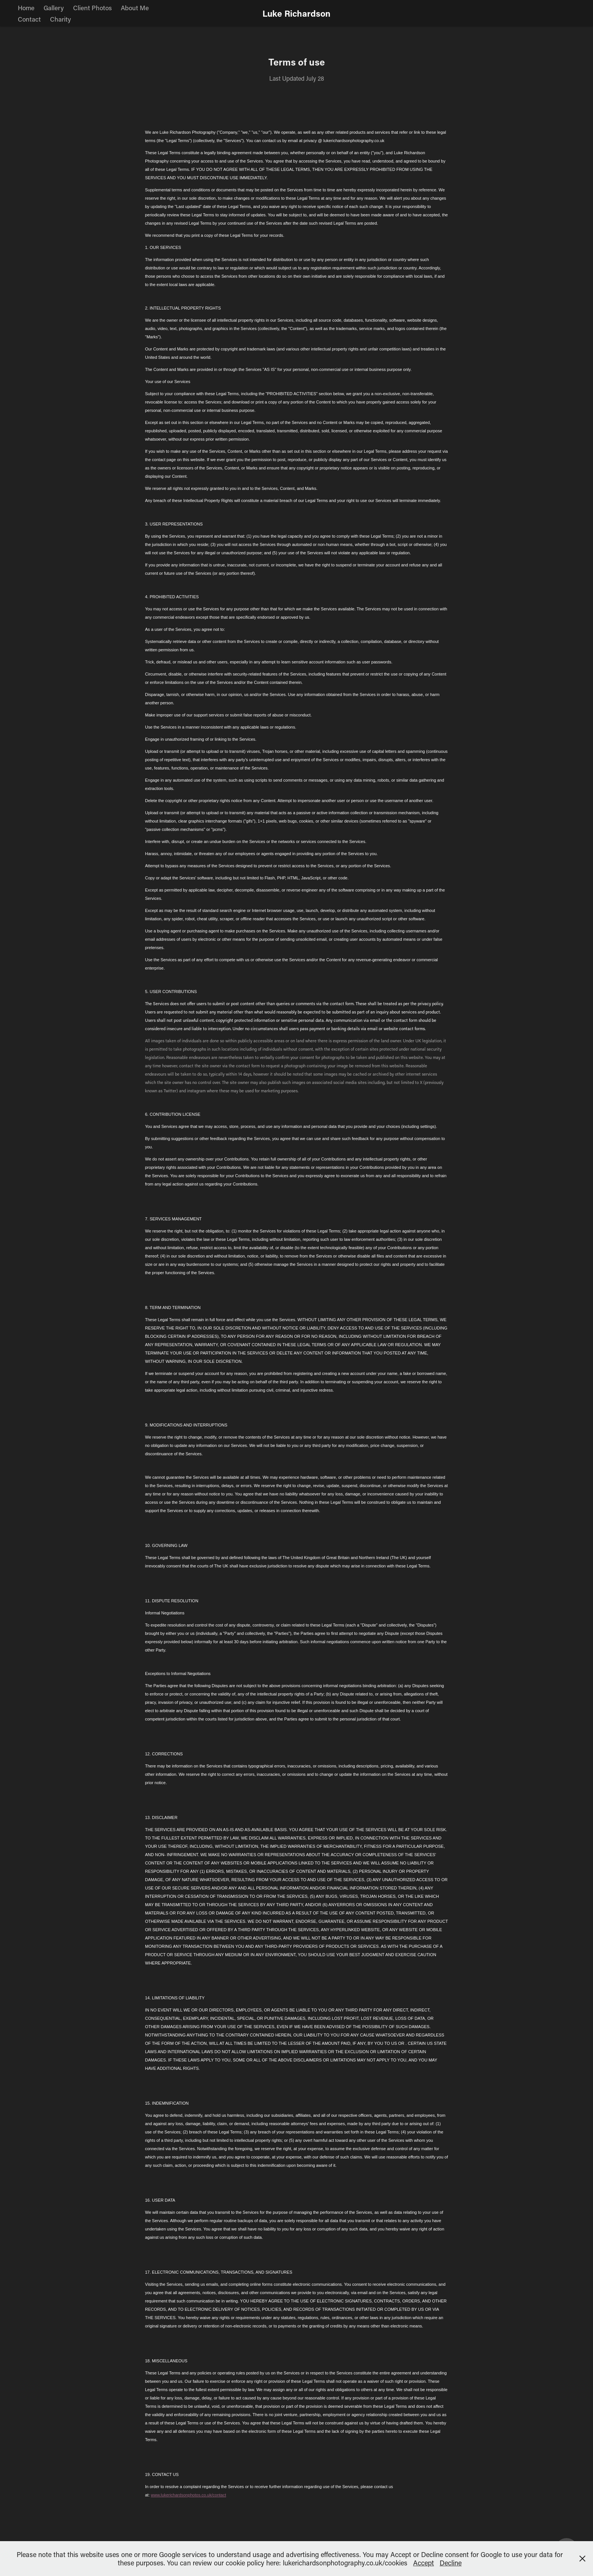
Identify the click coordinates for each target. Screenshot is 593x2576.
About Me (135, 7)
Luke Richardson (296, 13)
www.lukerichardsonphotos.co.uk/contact (188, 2495)
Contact (29, 19)
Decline (451, 2562)
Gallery (54, 7)
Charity (60, 19)
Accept (423, 2562)
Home (26, 7)
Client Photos (92, 7)
